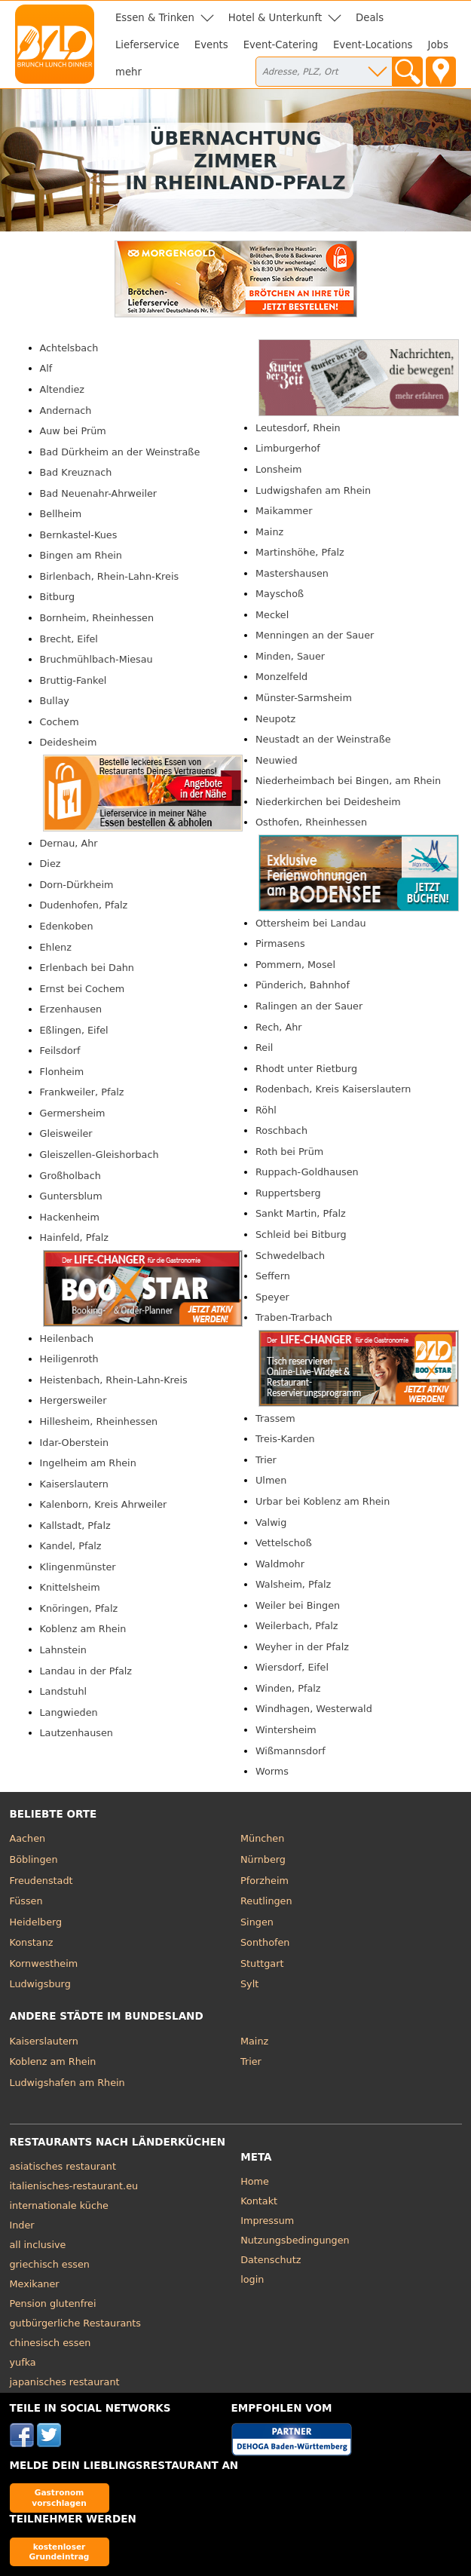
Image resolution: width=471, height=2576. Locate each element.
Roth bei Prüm (289, 1151)
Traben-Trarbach (293, 1317)
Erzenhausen (71, 1009)
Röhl (266, 1110)
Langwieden (69, 1712)
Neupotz (275, 718)
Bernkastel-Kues (79, 535)
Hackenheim (69, 1217)
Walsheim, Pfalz (293, 1584)
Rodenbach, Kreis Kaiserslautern (333, 1089)
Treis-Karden (285, 1438)
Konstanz (32, 1942)
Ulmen (270, 1480)
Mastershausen (292, 573)
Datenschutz (270, 2259)
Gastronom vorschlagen (59, 2497)
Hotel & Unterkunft (275, 17)
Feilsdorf (60, 1050)
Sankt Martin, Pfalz (300, 1213)
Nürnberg (263, 1859)
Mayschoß (279, 593)
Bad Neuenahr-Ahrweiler (99, 493)
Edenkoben (66, 926)
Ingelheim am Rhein (88, 1463)
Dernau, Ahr (69, 843)
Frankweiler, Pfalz (82, 1092)
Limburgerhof (287, 448)
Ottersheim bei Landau (310, 923)
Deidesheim (68, 742)
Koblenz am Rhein (83, 1628)
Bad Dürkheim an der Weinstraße (120, 452)
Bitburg (57, 596)
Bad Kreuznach (76, 472)
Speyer (272, 1297)
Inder (22, 2225)
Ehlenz (56, 947)
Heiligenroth (69, 1359)
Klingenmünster (78, 1567)
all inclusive (38, 2244)
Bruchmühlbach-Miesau (96, 659)
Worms (272, 1771)
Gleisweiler (66, 1133)
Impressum (267, 2220)
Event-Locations (373, 45)
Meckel (272, 614)
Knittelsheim (70, 1587)
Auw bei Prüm (73, 430)
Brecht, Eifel (69, 639)
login (252, 2279)
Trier (266, 1460)
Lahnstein (63, 1650)
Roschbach (281, 1130)
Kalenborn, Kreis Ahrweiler (103, 1504)
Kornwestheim (44, 1963)
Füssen (26, 1901)
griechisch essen (50, 2264)
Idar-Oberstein (74, 1442)
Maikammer (283, 510)
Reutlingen (266, 1901)
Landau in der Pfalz (86, 1671)
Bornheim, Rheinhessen (97, 617)
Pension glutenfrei (53, 2303)
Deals (370, 17)
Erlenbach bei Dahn (87, 967)
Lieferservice (147, 45)
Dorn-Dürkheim (77, 884)
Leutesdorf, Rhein (298, 427)
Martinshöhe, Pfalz (299, 552)
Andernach (66, 410)
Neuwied (276, 760)
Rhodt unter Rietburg (306, 1068)
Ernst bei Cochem (82, 988)
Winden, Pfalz (288, 1688)
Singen (257, 1922)
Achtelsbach (69, 348)
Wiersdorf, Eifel (292, 1667)
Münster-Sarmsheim (303, 697)
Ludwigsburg (40, 1983)
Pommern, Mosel (295, 964)
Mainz (269, 532)
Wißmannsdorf (290, 1751)
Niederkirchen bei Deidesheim (328, 801)
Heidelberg (36, 1922)
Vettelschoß (283, 1542)
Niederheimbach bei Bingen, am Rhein (348, 780)
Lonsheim (278, 469)
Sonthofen (264, 1942)
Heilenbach (67, 1338)
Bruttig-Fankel (73, 680)
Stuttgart (261, 1963)
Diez (50, 863)
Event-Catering (280, 45)
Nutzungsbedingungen (295, 2240)
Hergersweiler (73, 1400)
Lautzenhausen (76, 1732)
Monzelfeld (281, 676)
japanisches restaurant (65, 2382)
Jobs (438, 45)
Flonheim (62, 1071)
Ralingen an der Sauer (308, 1006)
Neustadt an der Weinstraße (323, 739)
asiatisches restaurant (63, 2166)
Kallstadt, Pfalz (75, 1525)
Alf (46, 368)
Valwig (270, 1522)
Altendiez (62, 389)
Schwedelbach (290, 1255)
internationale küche (59, 2205)
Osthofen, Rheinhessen (311, 822)
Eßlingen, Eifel (74, 1030)
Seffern (272, 1276)
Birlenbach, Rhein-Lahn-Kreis (109, 576)
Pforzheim (264, 1880)
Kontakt (258, 2201)
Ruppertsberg (288, 1193)
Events (211, 45)
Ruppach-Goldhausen (307, 1172)
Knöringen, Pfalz (79, 1608)
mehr (128, 72)
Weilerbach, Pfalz (296, 1625)
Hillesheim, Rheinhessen (99, 1421)
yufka (23, 2362)
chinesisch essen (50, 2342)
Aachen (28, 1838)
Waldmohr (279, 1564)
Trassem (275, 1418)
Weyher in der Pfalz (302, 1646)
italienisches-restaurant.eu (74, 2186)
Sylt (249, 1983)
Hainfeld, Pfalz (74, 1237)
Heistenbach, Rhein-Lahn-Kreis (114, 1380)
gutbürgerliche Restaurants (76, 2323)
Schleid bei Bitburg (301, 1234)
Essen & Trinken (154, 17)
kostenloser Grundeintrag (59, 2551)
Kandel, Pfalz (71, 1545)
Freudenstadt (41, 1880)
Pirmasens (280, 943)
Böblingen (34, 1859)
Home (254, 2181)
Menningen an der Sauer (314, 635)
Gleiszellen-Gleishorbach (99, 1154)
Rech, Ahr (278, 1027)
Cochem (59, 721)
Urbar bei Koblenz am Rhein (322, 1501)
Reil (264, 1047)
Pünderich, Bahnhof (302, 985)
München (262, 1838)
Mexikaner (35, 2284)
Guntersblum (71, 1196)
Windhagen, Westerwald (313, 1708)
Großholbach (70, 1175)
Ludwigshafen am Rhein (313, 490)
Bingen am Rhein (81, 555)
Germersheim (73, 1113)
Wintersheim (286, 1729)
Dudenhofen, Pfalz (84, 905)
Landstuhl (63, 1691)
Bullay (54, 700)
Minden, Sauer (290, 656)
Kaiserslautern (74, 1484)
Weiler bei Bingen (297, 1605)
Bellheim (61, 513)
